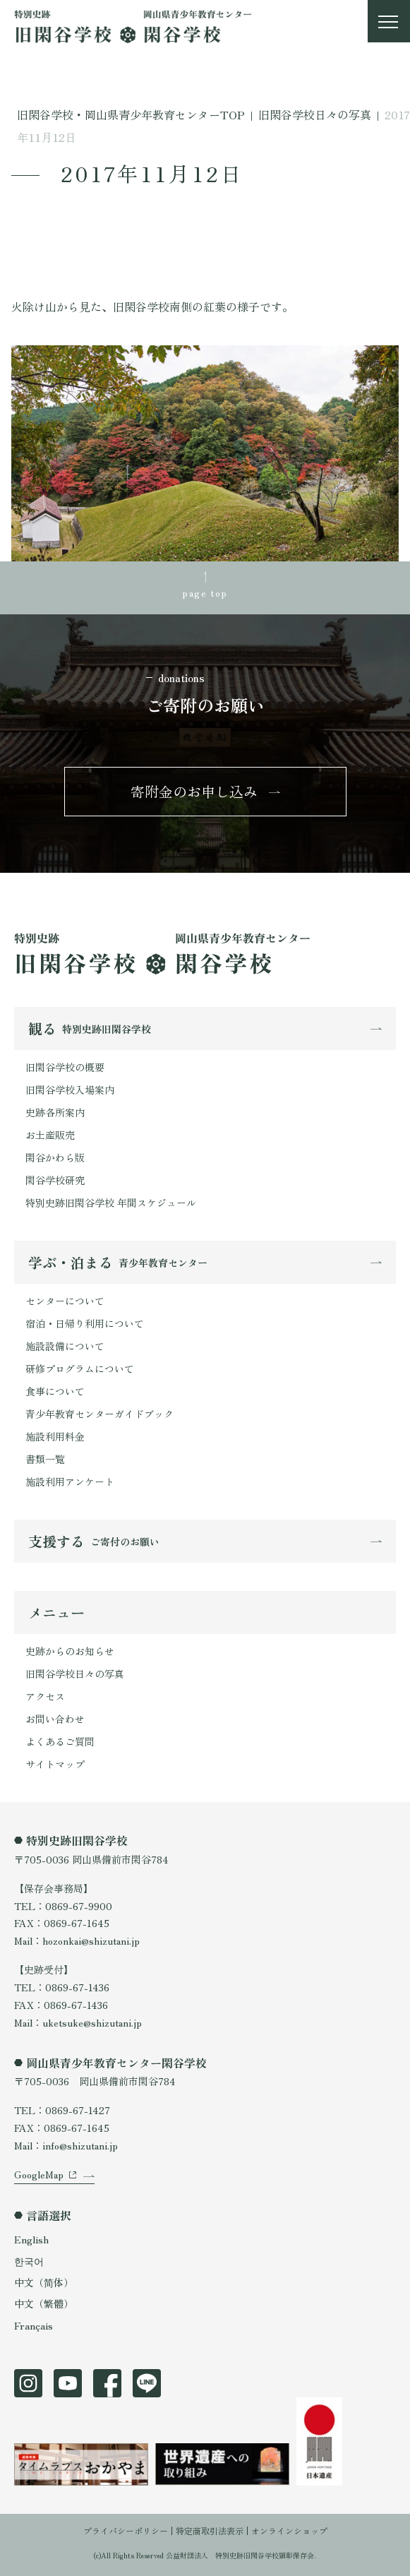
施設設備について (64, 1346)
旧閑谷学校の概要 (64, 1067)
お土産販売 (50, 1135)
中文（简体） (43, 2282)
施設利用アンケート (69, 1481)
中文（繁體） (43, 2303)
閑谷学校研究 (55, 1180)
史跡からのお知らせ (69, 1651)
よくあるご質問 (60, 1741)
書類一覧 (45, 1459)
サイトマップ (55, 1764)
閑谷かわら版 (55, 1157)
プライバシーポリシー (125, 2530)
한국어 (29, 2261)
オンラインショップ (289, 2530)
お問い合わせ (55, 1719)
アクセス (45, 1696)
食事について (55, 1391)
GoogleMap (39, 2174)
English (31, 2239)
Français (33, 2325)
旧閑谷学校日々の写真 (74, 1673)
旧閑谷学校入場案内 (69, 1090)
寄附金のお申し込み (194, 791)
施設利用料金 (55, 1436)
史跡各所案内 (55, 1112)
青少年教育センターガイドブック (99, 1414)
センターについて (64, 1301)
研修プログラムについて (79, 1368)
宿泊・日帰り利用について (84, 1323)
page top (204, 592)
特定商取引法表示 (209, 2530)
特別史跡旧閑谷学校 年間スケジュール (110, 1202)
